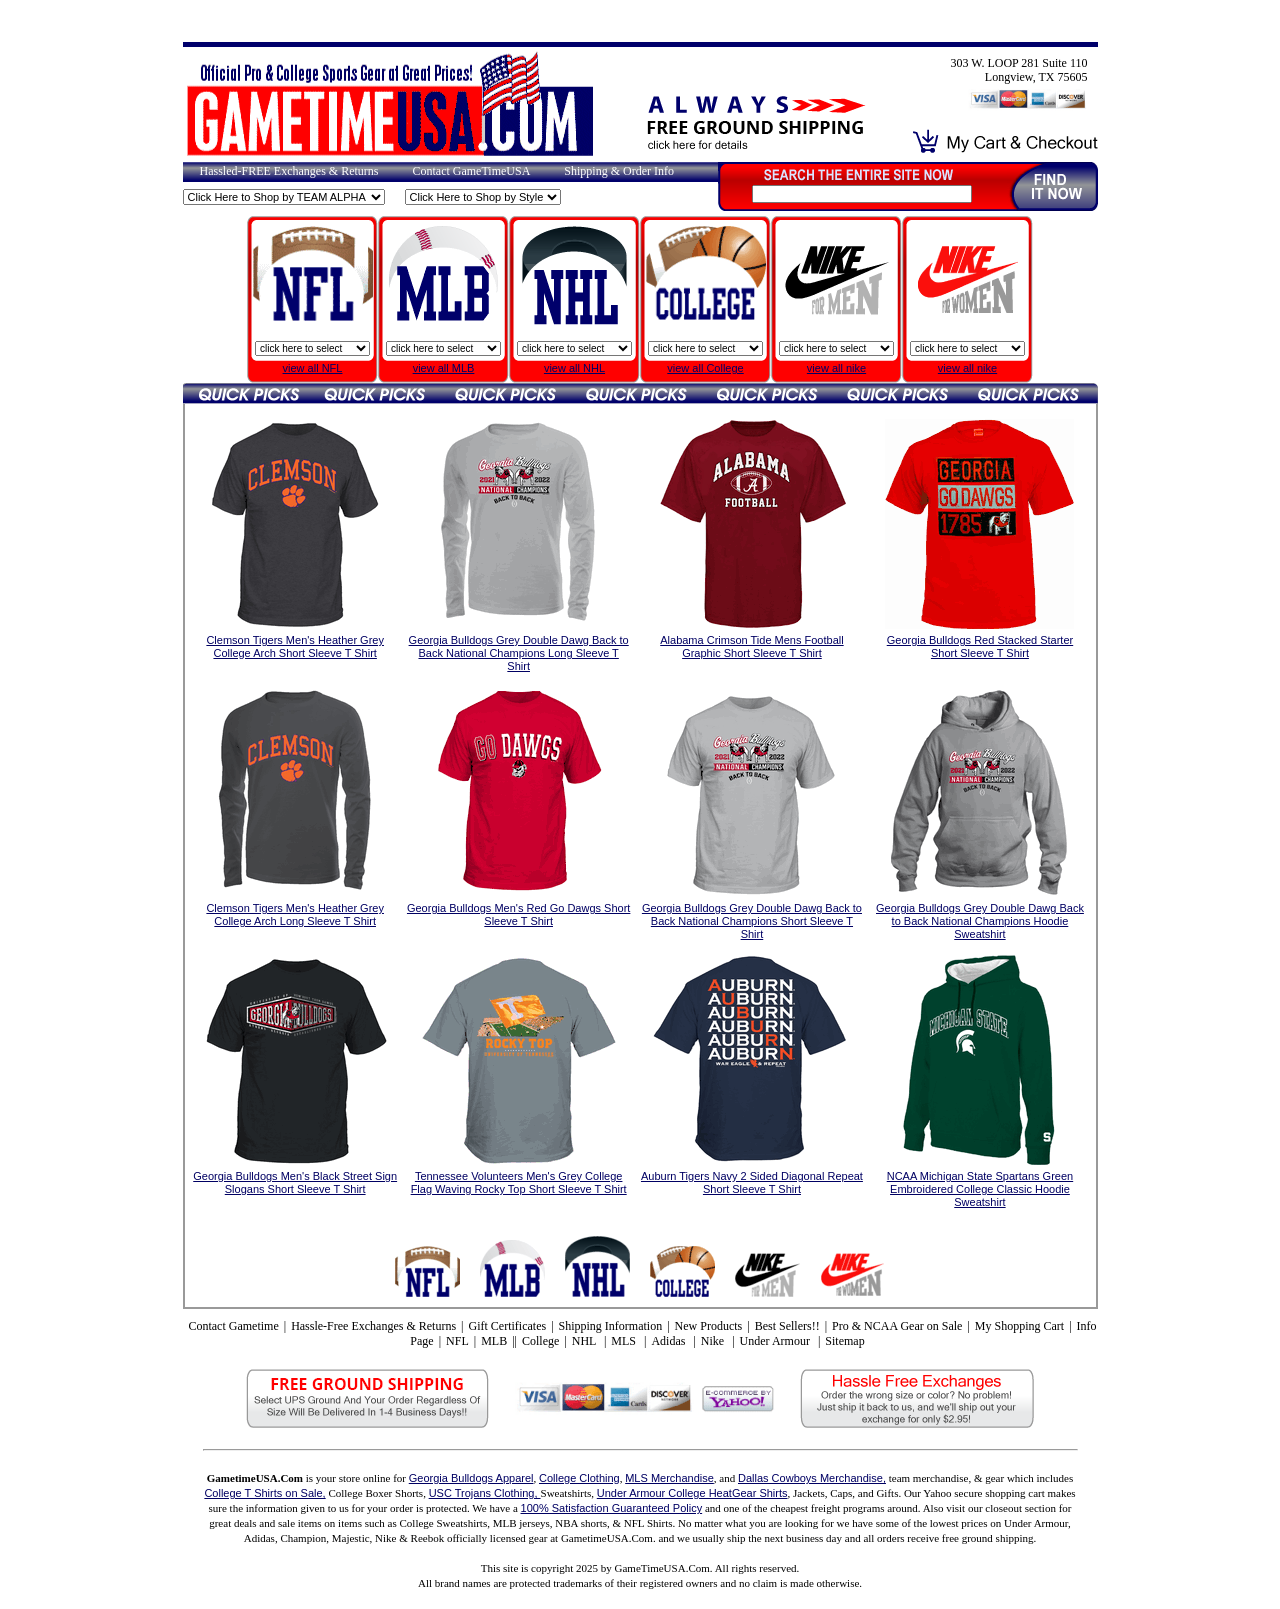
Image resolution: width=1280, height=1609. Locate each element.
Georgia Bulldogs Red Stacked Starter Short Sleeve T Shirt (980, 646)
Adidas (669, 1341)
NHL (585, 1341)
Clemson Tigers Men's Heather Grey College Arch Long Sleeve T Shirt (295, 914)
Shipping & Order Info (619, 171)
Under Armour (776, 1341)
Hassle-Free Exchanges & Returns (373, 1326)
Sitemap (844, 1341)
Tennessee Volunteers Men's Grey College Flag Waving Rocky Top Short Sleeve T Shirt (519, 1182)
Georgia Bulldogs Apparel (471, 1478)
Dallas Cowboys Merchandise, (812, 1478)
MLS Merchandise (669, 1478)
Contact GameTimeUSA (471, 171)
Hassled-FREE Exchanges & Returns (289, 171)
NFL (457, 1341)
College (540, 1341)
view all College (705, 368)
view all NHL (574, 368)
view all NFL (313, 368)
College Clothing (579, 1478)
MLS (625, 1341)
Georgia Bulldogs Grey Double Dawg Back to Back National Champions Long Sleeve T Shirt (519, 653)
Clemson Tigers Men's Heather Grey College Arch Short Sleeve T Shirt (295, 646)
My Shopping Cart (1019, 1326)
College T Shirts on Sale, (264, 1493)
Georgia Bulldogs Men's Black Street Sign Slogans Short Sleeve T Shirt (295, 1182)
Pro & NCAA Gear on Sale (897, 1326)
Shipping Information (611, 1326)
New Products (709, 1326)
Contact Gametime (233, 1326)
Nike (714, 1341)
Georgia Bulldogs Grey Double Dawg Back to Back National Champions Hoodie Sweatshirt (980, 921)
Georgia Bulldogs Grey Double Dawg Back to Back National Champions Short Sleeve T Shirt (752, 921)
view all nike (836, 368)
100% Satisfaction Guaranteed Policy (612, 1508)
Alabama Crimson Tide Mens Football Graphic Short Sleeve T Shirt (751, 646)
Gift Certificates (507, 1326)
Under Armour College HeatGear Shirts (692, 1493)
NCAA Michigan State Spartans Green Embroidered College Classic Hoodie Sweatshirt (980, 1189)
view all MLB (444, 368)
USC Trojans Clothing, (485, 1493)
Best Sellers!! (787, 1326)
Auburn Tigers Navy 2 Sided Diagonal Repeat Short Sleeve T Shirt (752, 1182)
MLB (494, 1341)
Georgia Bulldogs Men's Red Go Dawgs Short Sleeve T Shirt (518, 914)
